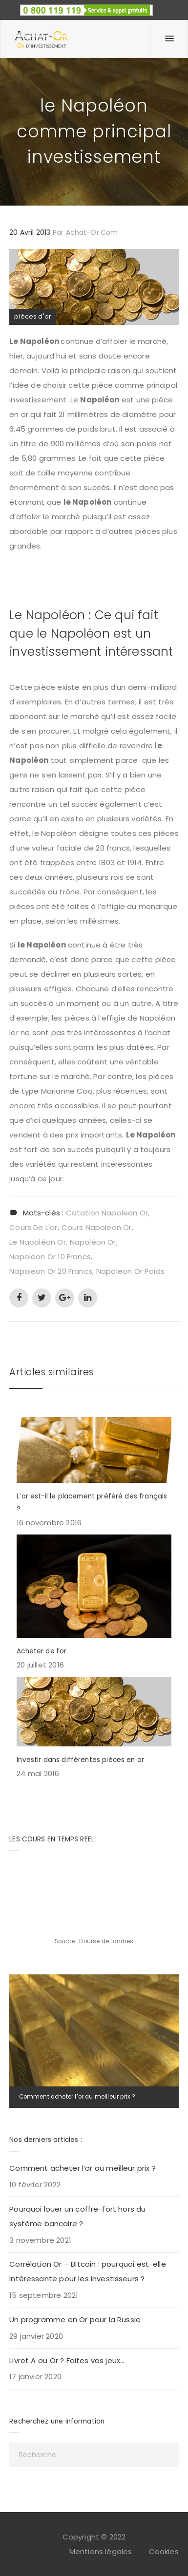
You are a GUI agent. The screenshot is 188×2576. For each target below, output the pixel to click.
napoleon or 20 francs (50, 1271)
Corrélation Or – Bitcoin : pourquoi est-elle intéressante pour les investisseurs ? (87, 2271)
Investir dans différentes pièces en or (80, 1759)
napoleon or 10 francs (50, 1256)
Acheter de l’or (41, 1651)
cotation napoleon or (107, 1212)
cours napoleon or (97, 1227)
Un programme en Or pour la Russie (75, 2319)
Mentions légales (100, 2551)
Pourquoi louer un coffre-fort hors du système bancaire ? (77, 2216)
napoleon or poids (130, 1271)
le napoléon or (37, 1242)
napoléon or (93, 1242)
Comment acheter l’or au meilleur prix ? (77, 2097)
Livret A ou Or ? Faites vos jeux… (67, 2360)
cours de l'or (33, 1227)
